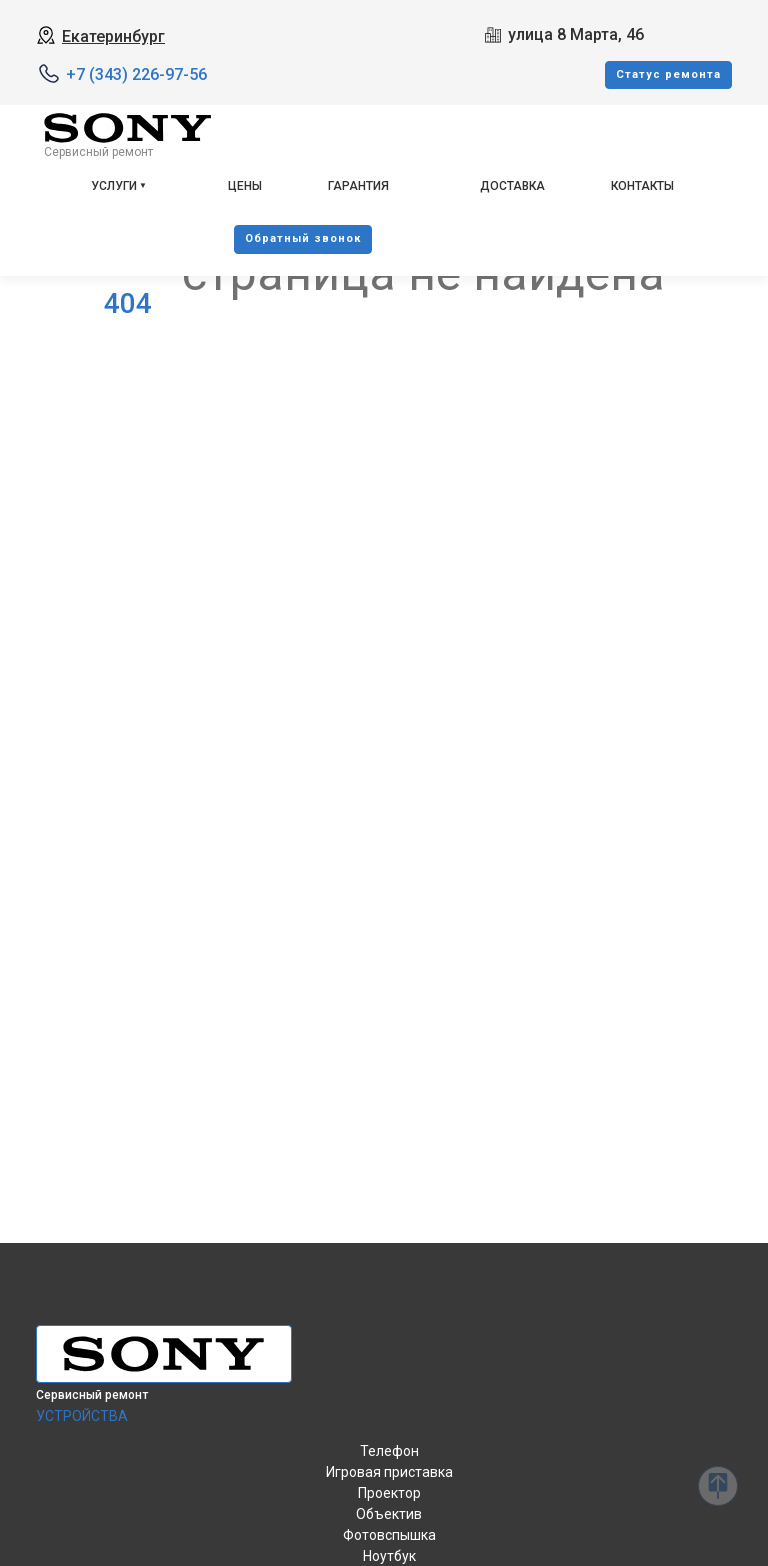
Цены (245, 186)
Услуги (114, 186)
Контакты (642, 186)
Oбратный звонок (303, 238)
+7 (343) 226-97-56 (136, 74)
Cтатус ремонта (668, 74)
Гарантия (358, 186)
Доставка (512, 186)
